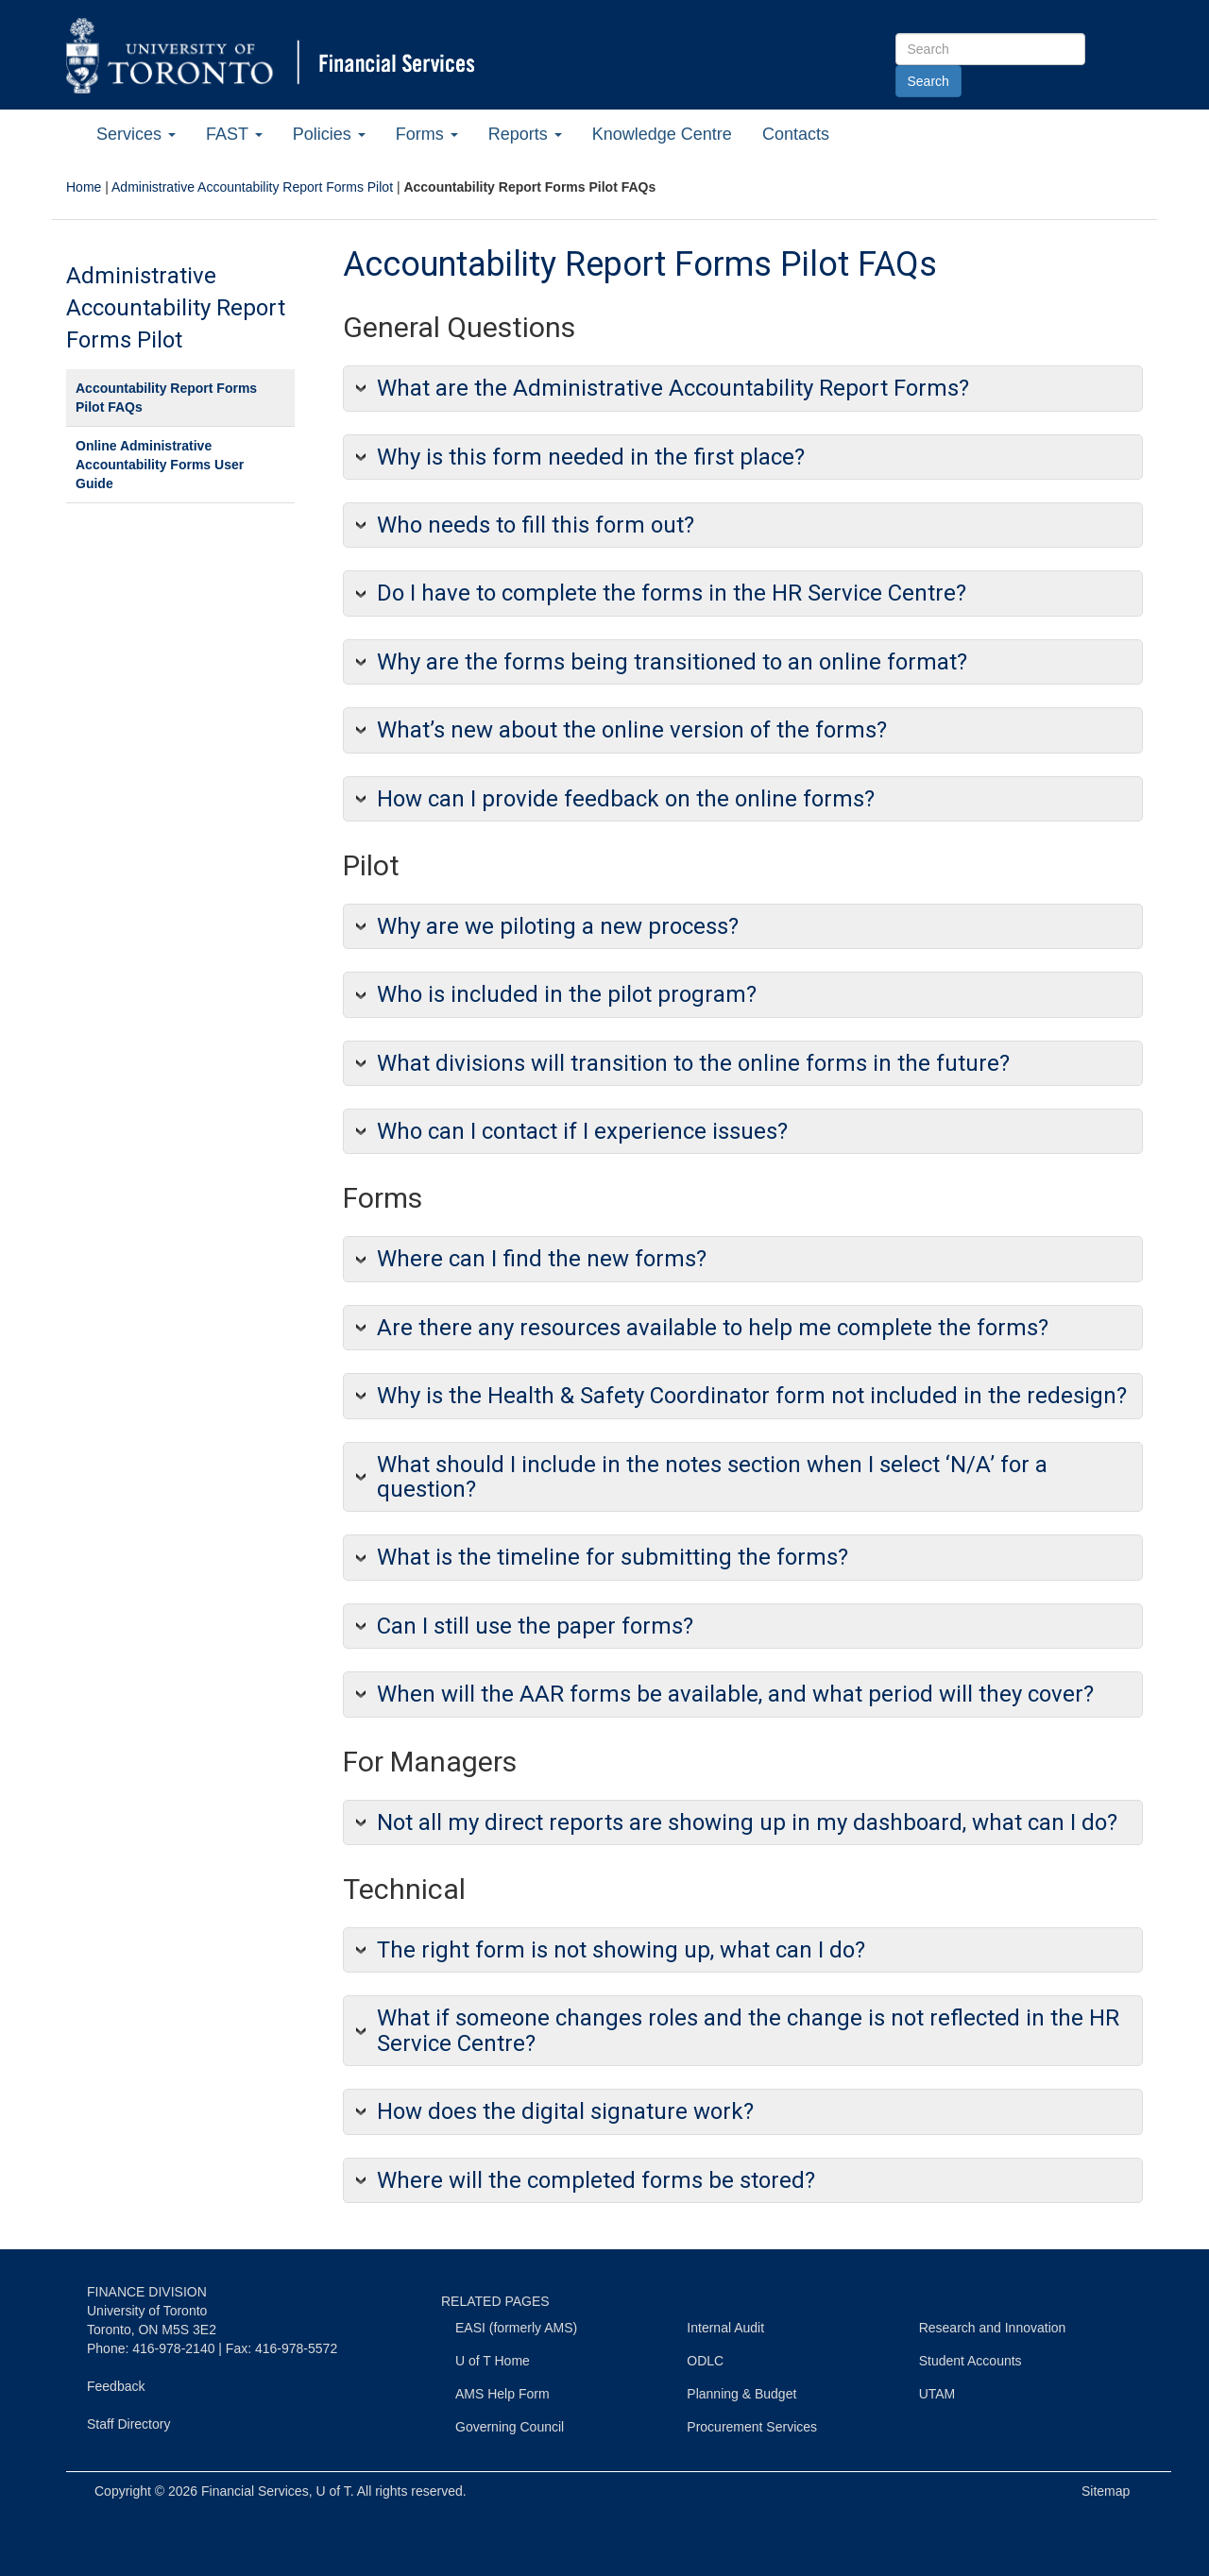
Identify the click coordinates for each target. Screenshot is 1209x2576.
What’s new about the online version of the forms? (632, 730)
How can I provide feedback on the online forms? (626, 799)
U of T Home (492, 2360)
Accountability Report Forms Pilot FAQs (166, 398)
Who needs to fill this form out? (535, 525)
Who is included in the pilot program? (567, 994)
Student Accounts (970, 2360)
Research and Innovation (992, 2327)
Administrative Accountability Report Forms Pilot (252, 187)
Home (83, 187)
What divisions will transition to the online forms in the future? (693, 1063)
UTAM (937, 2393)
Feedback (116, 2386)
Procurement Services (752, 2426)
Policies (329, 134)
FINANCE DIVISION (147, 2291)
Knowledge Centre (662, 134)
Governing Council (509, 2426)
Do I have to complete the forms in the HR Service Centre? (671, 593)
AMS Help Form (502, 2393)
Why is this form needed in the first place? (591, 457)
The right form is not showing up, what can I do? (621, 1950)
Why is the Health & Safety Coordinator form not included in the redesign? (752, 1395)
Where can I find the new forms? (542, 1259)
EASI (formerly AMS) (516, 2327)
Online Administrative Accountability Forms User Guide (160, 464)
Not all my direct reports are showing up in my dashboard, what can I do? (747, 1822)
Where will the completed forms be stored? (596, 2180)
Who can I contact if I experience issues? (582, 1131)
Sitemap (1105, 2491)
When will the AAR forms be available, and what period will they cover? (735, 1694)
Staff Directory (128, 2424)
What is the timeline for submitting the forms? (612, 1557)
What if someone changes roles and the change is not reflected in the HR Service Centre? (748, 2030)
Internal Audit (725, 2327)
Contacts (795, 134)
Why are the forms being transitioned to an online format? (672, 662)
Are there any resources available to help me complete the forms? (712, 1327)
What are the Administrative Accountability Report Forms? (673, 388)
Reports (525, 134)
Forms (427, 134)
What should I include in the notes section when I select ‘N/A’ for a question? (712, 1476)
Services (136, 134)
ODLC (705, 2360)
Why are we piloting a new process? (558, 926)
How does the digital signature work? (565, 2111)
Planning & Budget (741, 2393)
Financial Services (255, 2491)
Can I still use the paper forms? (535, 1626)
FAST (234, 134)
